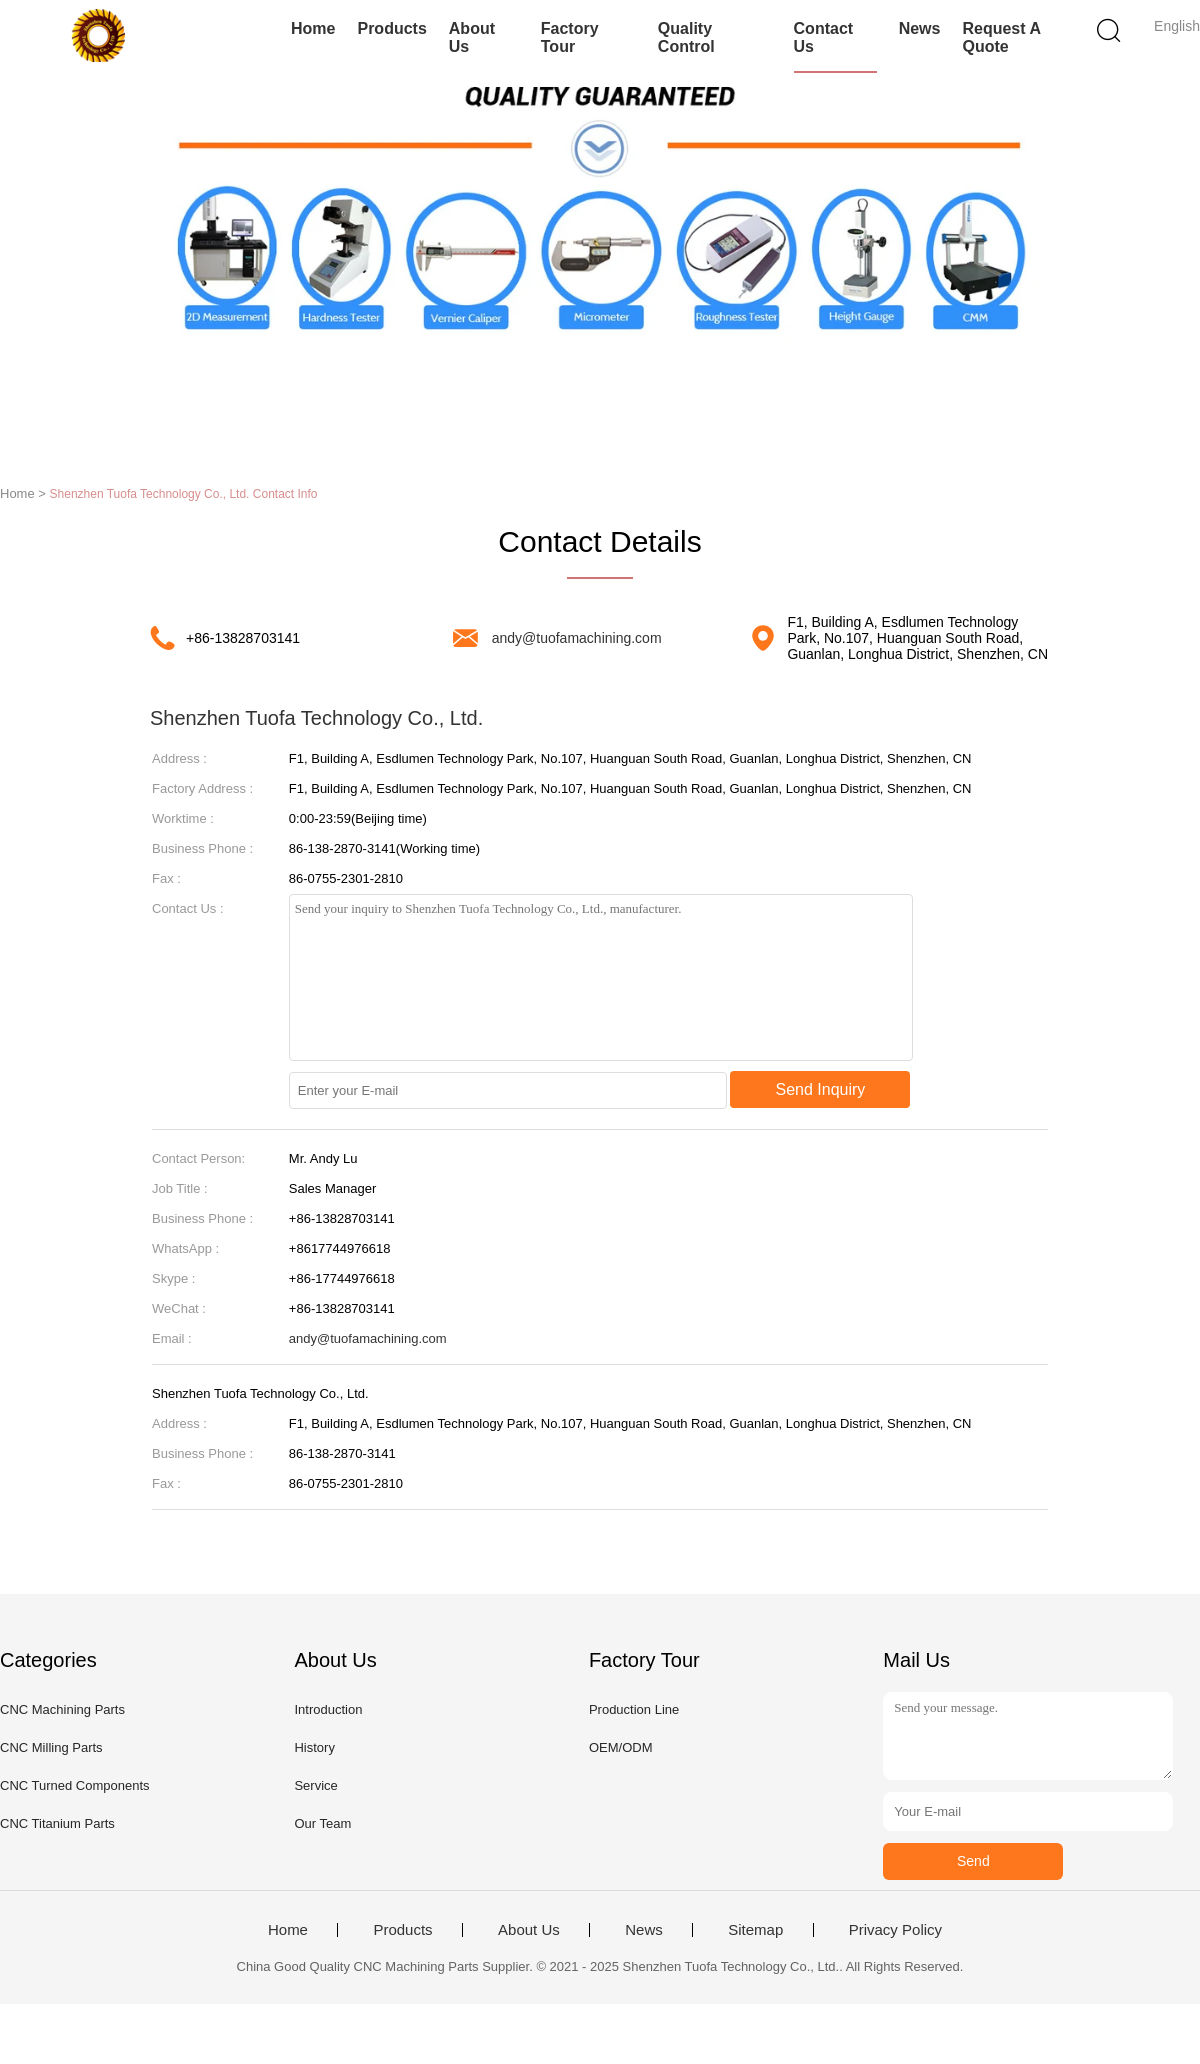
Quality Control (686, 37)
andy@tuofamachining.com (577, 638)
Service (315, 1785)
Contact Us (824, 37)
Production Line (634, 1709)
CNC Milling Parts (51, 1747)
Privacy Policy (895, 1930)
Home (313, 28)
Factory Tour (570, 37)
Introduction (328, 1709)
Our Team (322, 1823)
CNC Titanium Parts (57, 1823)
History (314, 1747)
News (920, 28)
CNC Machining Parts (62, 1709)
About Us (472, 37)
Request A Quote (1001, 37)
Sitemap (755, 1930)
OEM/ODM (621, 1747)
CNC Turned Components (75, 1785)
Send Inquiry (821, 1089)
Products (391, 28)
